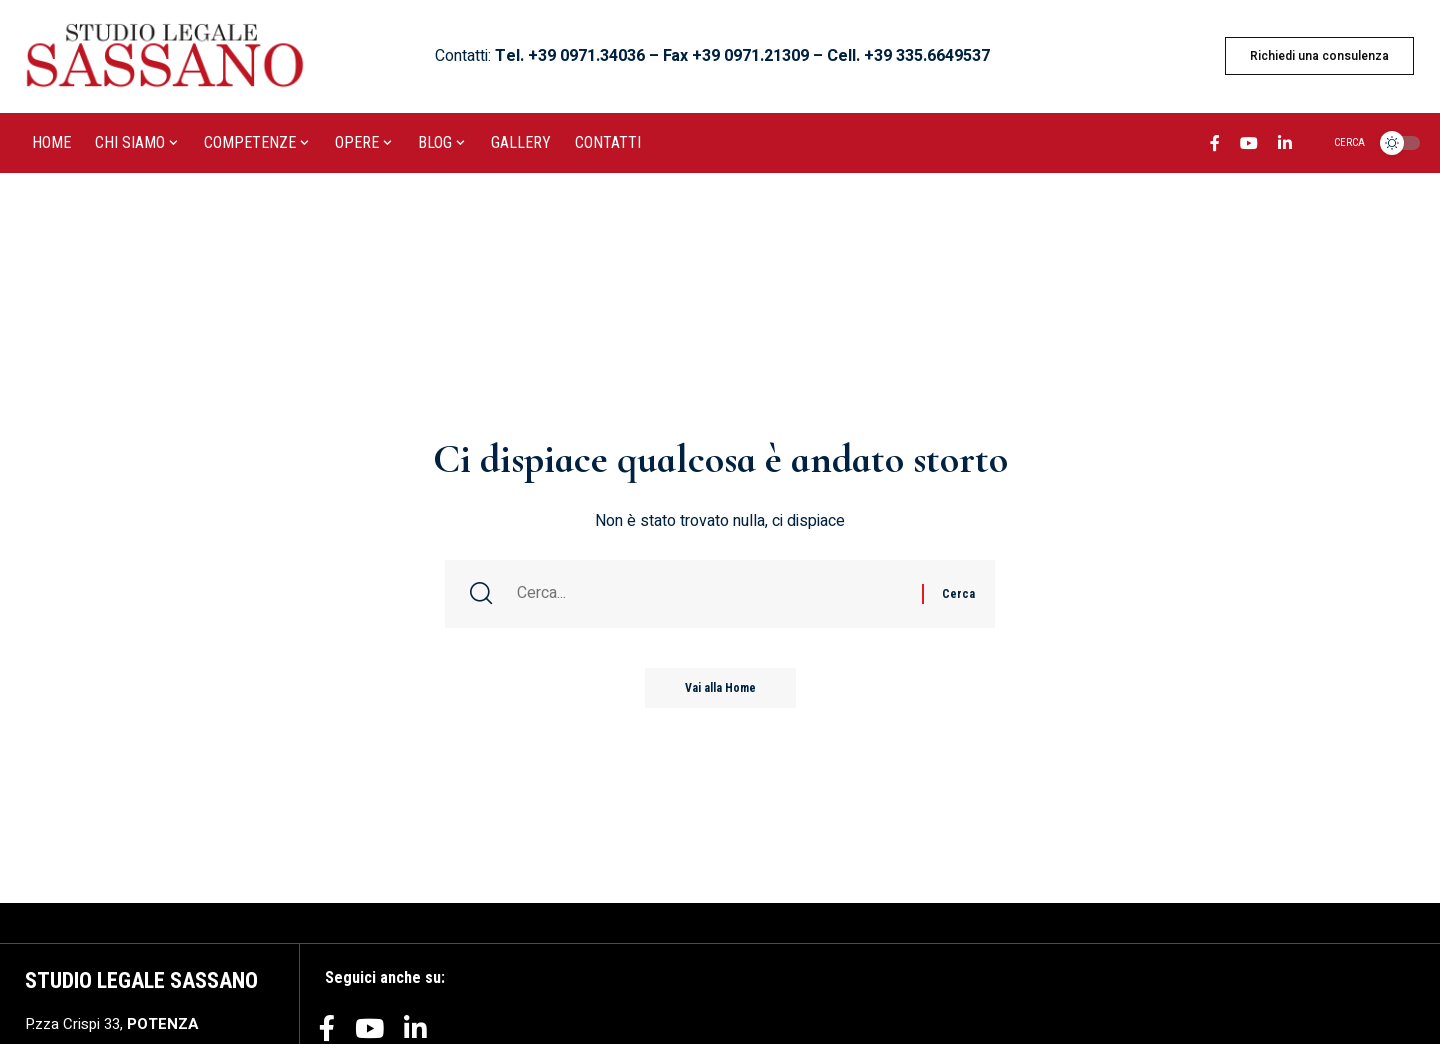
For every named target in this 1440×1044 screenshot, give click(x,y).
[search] (1337, 143)
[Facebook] (1215, 146)
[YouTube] (1249, 146)
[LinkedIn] (1285, 146)
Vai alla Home (720, 688)
